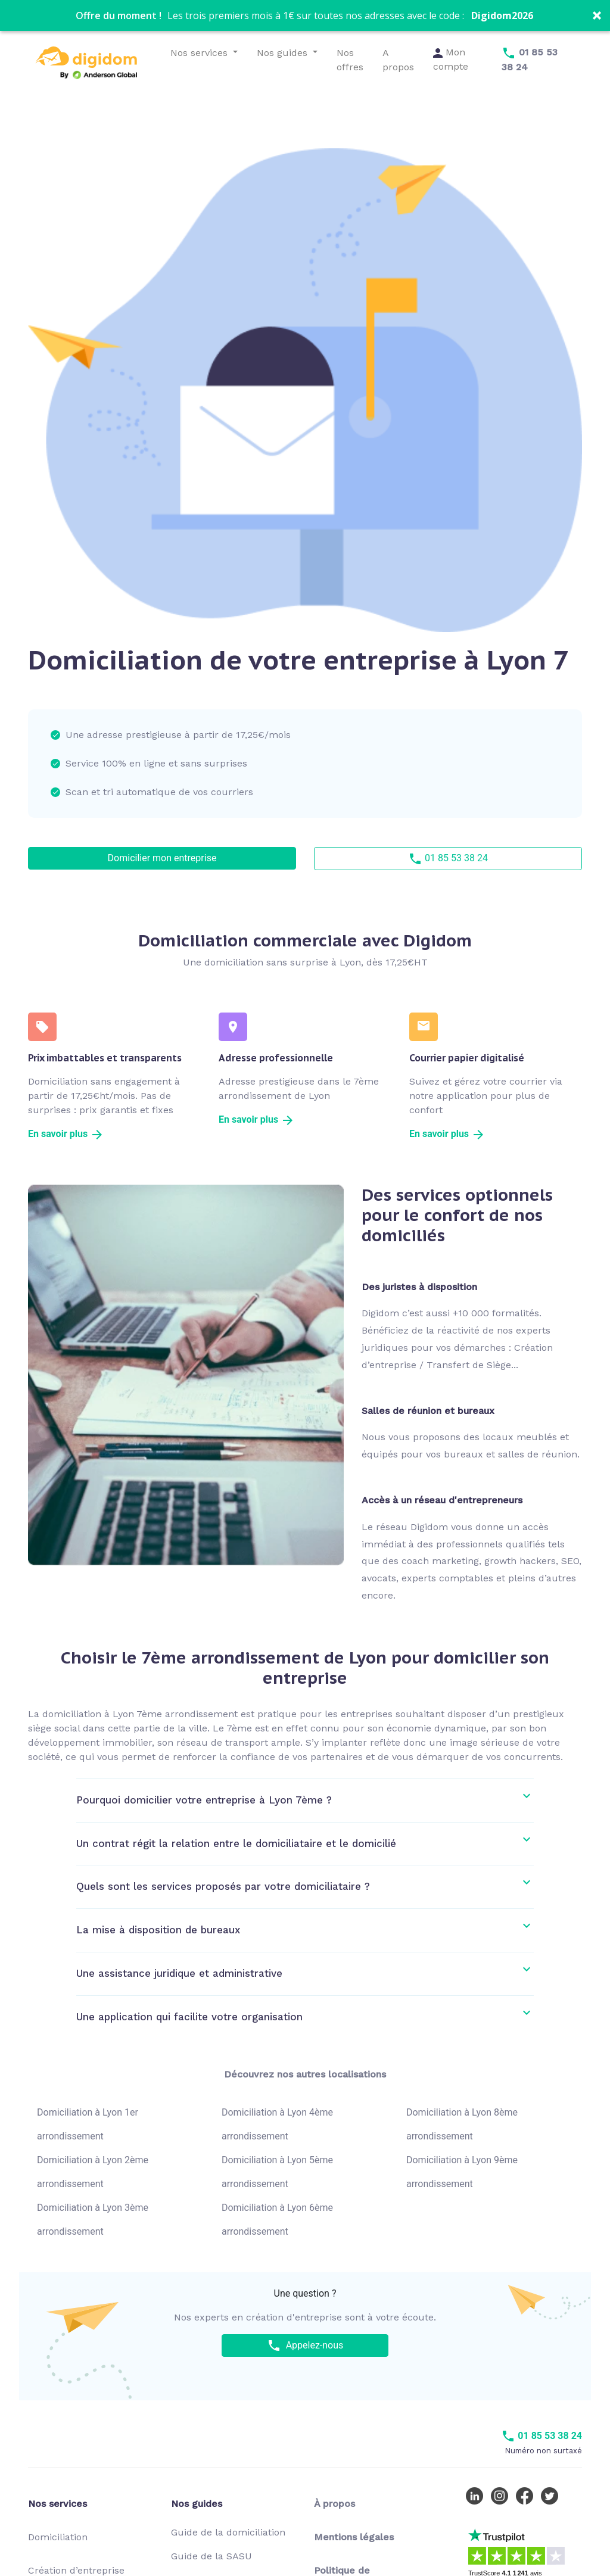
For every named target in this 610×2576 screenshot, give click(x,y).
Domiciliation (58, 2537)
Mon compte (450, 59)
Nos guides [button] (283, 52)
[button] (305, 15)
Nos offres (350, 60)
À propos (334, 2503)
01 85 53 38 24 (448, 859)
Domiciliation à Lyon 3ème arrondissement (92, 2219)
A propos (398, 60)
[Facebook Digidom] (527, 2495)
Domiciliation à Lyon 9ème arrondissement (462, 2171)
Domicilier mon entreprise (162, 858)
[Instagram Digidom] (502, 2495)
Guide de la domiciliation (228, 2532)
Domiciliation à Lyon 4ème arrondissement (277, 2124)
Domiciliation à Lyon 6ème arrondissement (277, 2219)
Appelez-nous (305, 2345)
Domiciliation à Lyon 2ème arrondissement (92, 2171)
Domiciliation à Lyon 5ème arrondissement (277, 2171)
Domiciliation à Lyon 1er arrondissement (87, 2124)
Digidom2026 (502, 15)
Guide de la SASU (211, 2556)
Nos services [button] (200, 52)
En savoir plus (66, 1133)
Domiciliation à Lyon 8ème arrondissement (462, 2124)
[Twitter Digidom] (552, 2495)
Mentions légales (354, 2537)
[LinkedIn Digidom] (477, 2495)
